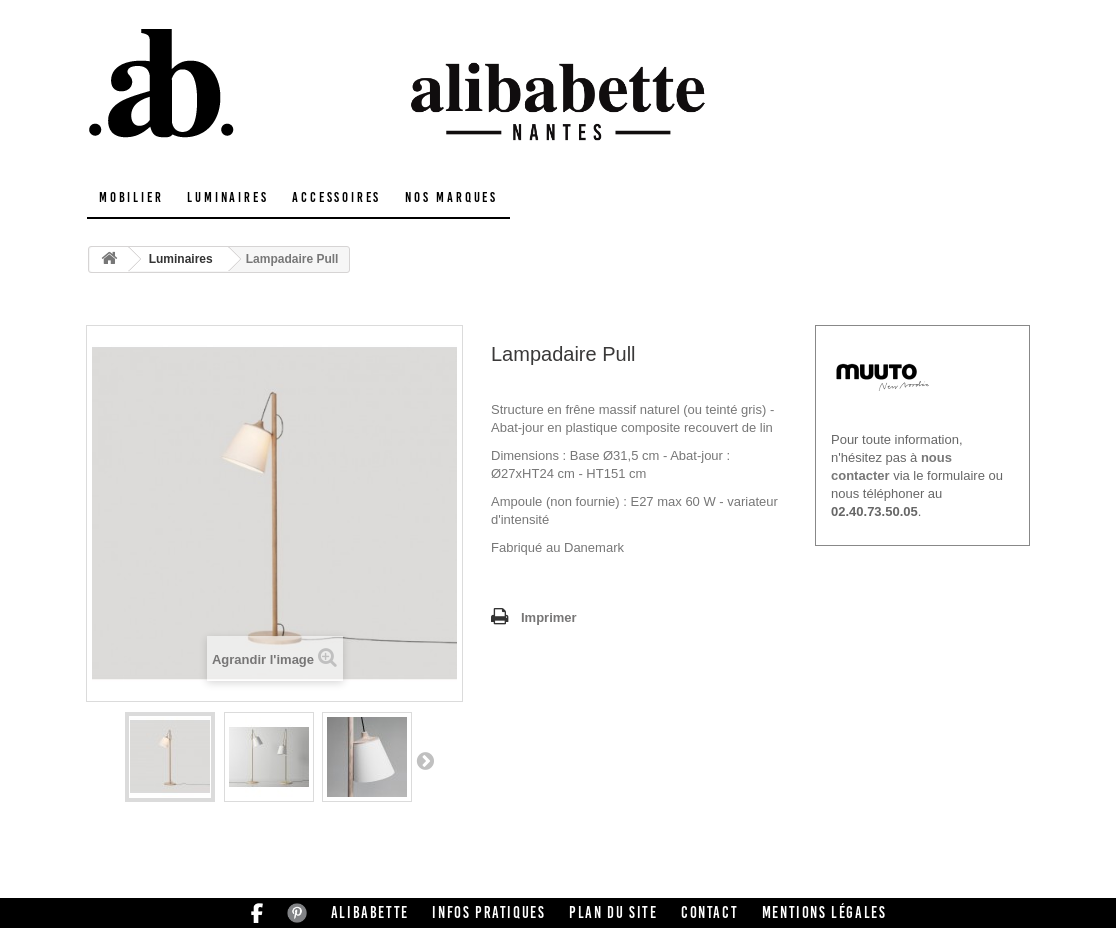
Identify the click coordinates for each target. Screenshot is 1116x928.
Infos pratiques (488, 912)
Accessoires (336, 197)
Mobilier (131, 197)
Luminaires (227, 197)
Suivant (425, 760)
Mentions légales (824, 912)
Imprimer (549, 617)
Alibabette (370, 912)
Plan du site (613, 912)
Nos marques (451, 197)
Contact (709, 912)
